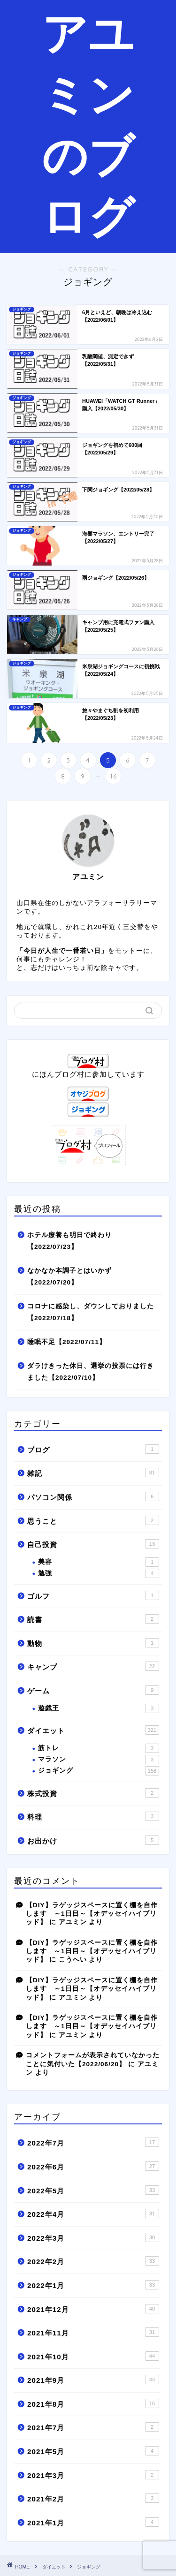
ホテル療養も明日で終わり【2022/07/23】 (69, 1241)
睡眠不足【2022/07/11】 (66, 1341)
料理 (93, 1816)
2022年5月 (93, 2190)
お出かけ (93, 1840)
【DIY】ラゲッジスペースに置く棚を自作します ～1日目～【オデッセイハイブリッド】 (92, 1914)
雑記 (93, 1472)
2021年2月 (93, 2498)
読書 (93, 1619)
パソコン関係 (93, 1496)
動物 (93, 1642)
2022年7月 (93, 2142)
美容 (98, 1562)
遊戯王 (98, 1708)
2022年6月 (93, 2166)
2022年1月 (93, 2284)
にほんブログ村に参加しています (88, 1070)
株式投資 (93, 1793)
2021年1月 (93, 2522)
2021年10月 (93, 2356)
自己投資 (93, 1544)
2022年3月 (93, 2237)
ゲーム (93, 1690)
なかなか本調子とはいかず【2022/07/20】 (69, 1276)
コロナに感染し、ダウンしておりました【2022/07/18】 (90, 1312)
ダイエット (93, 1730)
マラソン (98, 1759)
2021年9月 (93, 2379)
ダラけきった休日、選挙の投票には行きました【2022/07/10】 (90, 1372)
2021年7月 (93, 2427)
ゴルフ (93, 1595)
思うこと (93, 1520)
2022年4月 (93, 2213)
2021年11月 (93, 2332)
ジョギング (98, 1770)
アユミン (73, 1922)
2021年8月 (93, 2403)
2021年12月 (93, 2308)
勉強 (98, 1573)
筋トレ (98, 1748)
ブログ (93, 1449)
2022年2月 (93, 2261)
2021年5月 (93, 2450)
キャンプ (93, 1666)
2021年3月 (93, 2474)
